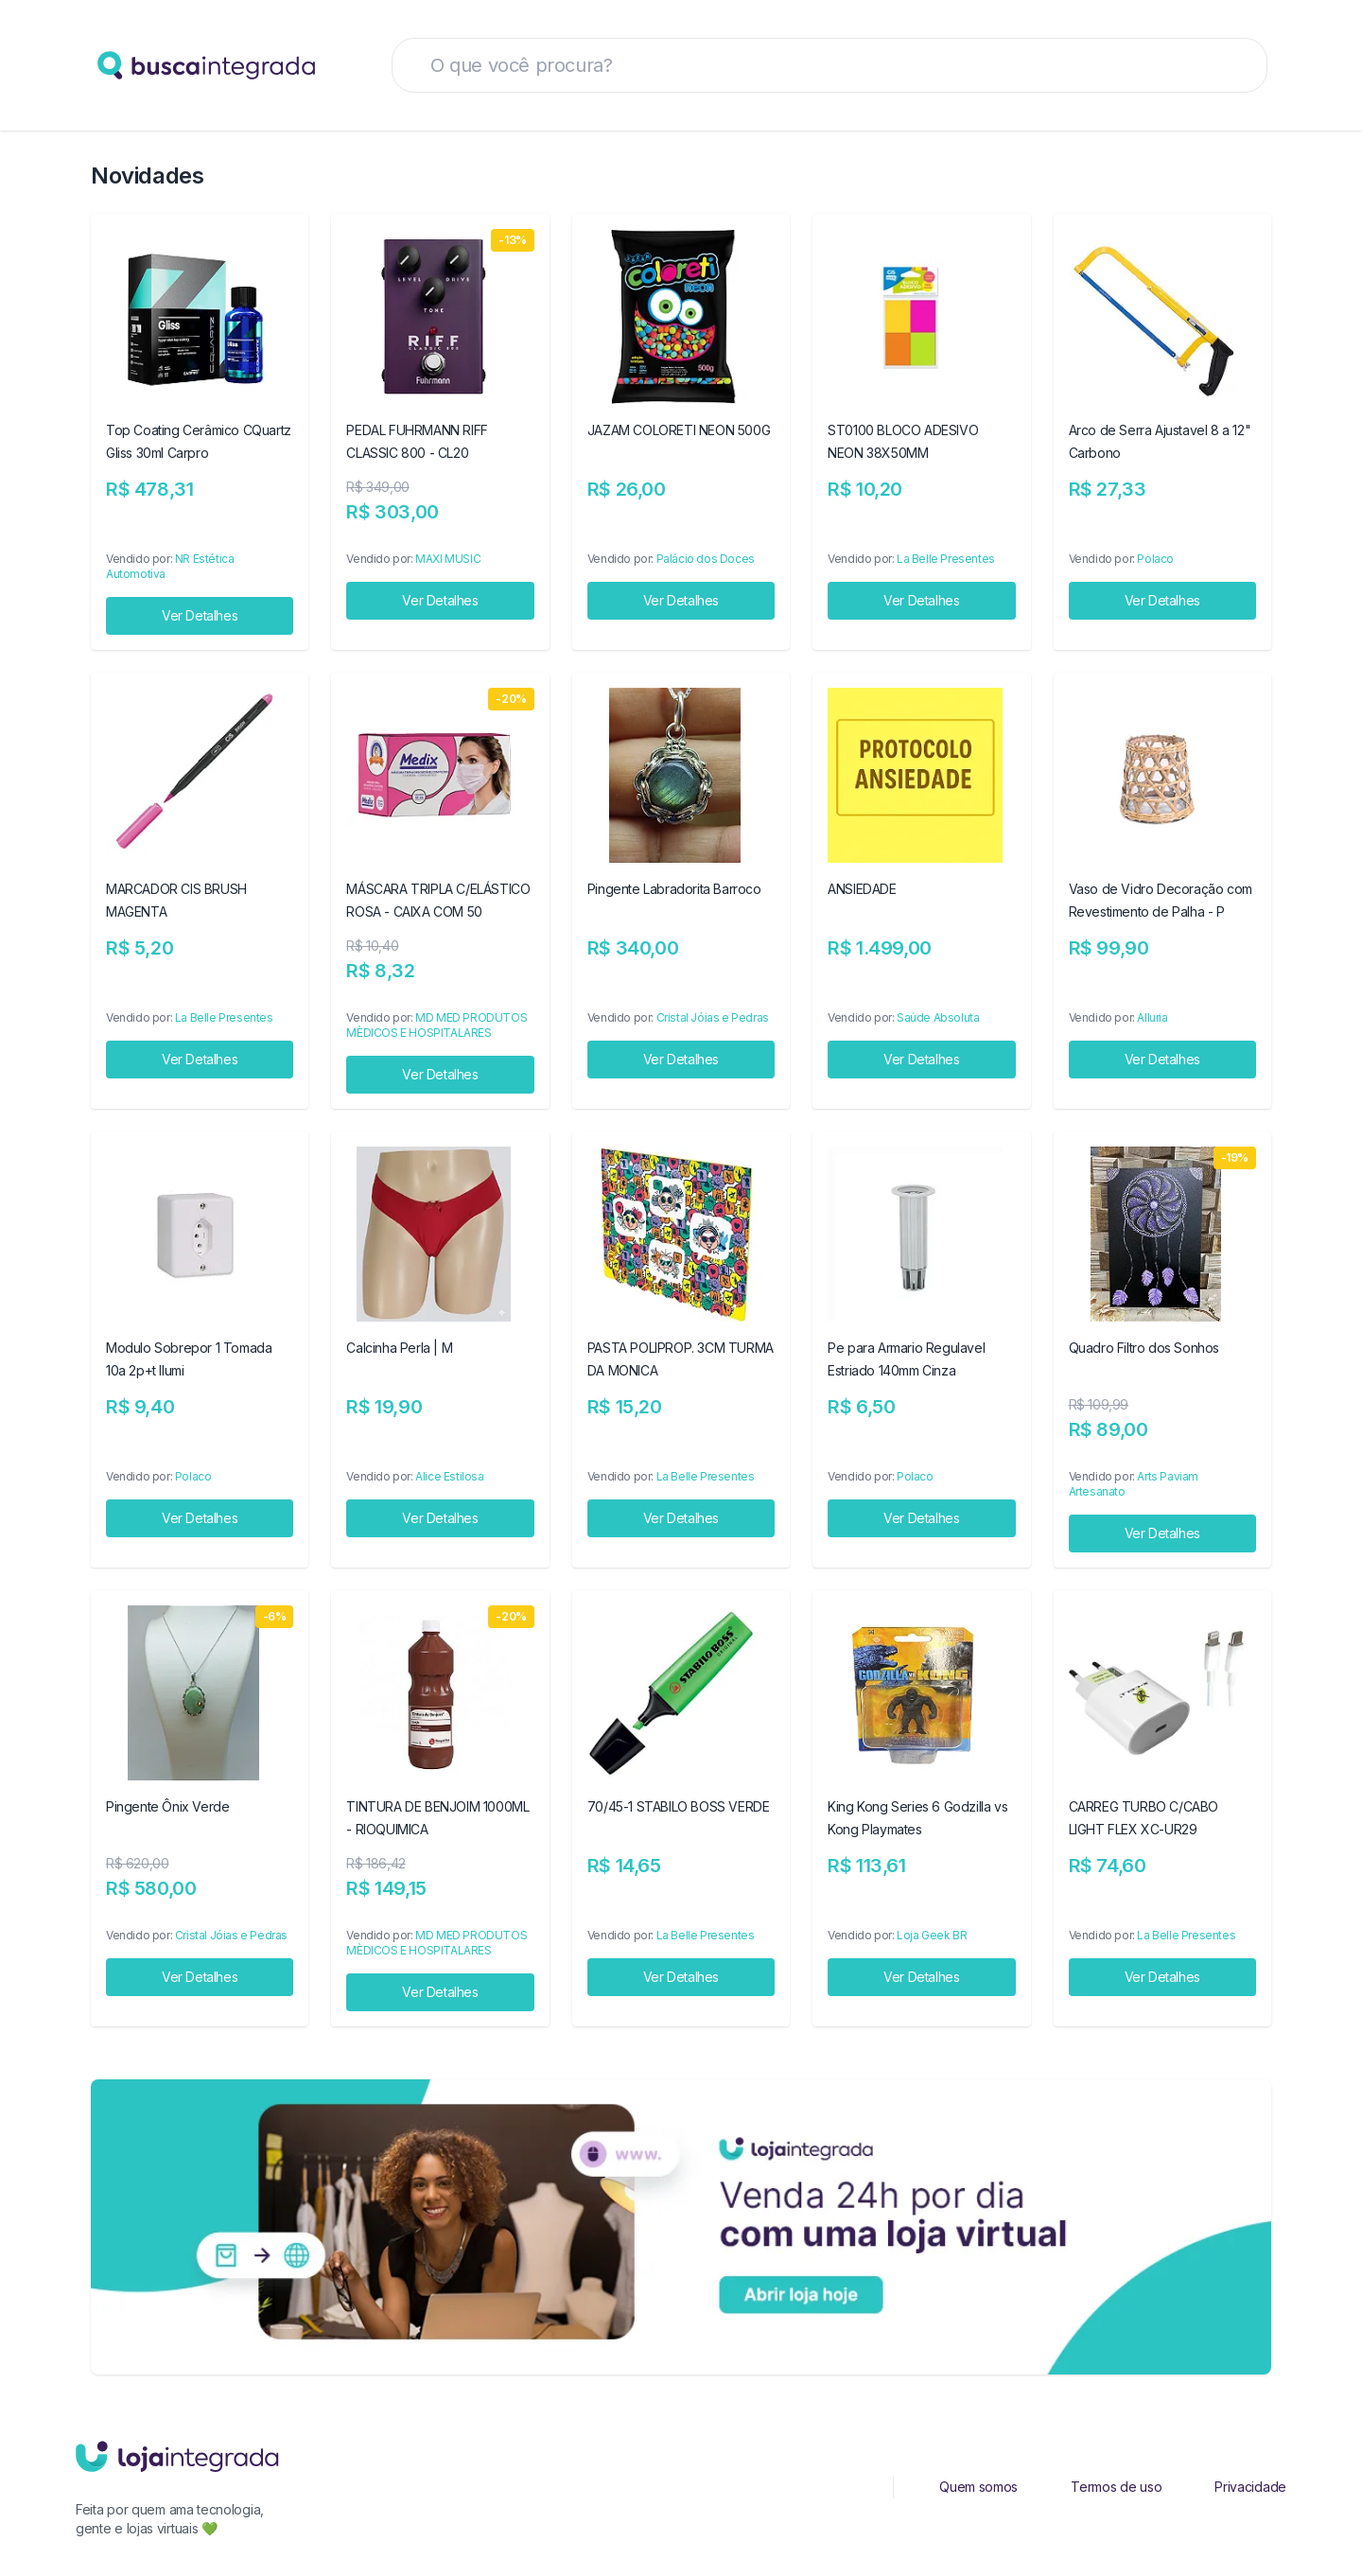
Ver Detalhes (199, 615)
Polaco (1155, 559)
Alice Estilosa (449, 1476)
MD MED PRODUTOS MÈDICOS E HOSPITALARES (436, 1025)
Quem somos (978, 2487)
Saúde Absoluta (938, 1017)
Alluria (1152, 1017)
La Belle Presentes (946, 559)
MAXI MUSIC (447, 559)
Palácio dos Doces (705, 559)
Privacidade (1250, 2487)
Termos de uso (1116, 2487)
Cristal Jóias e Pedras (712, 1017)
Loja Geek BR (932, 1935)
